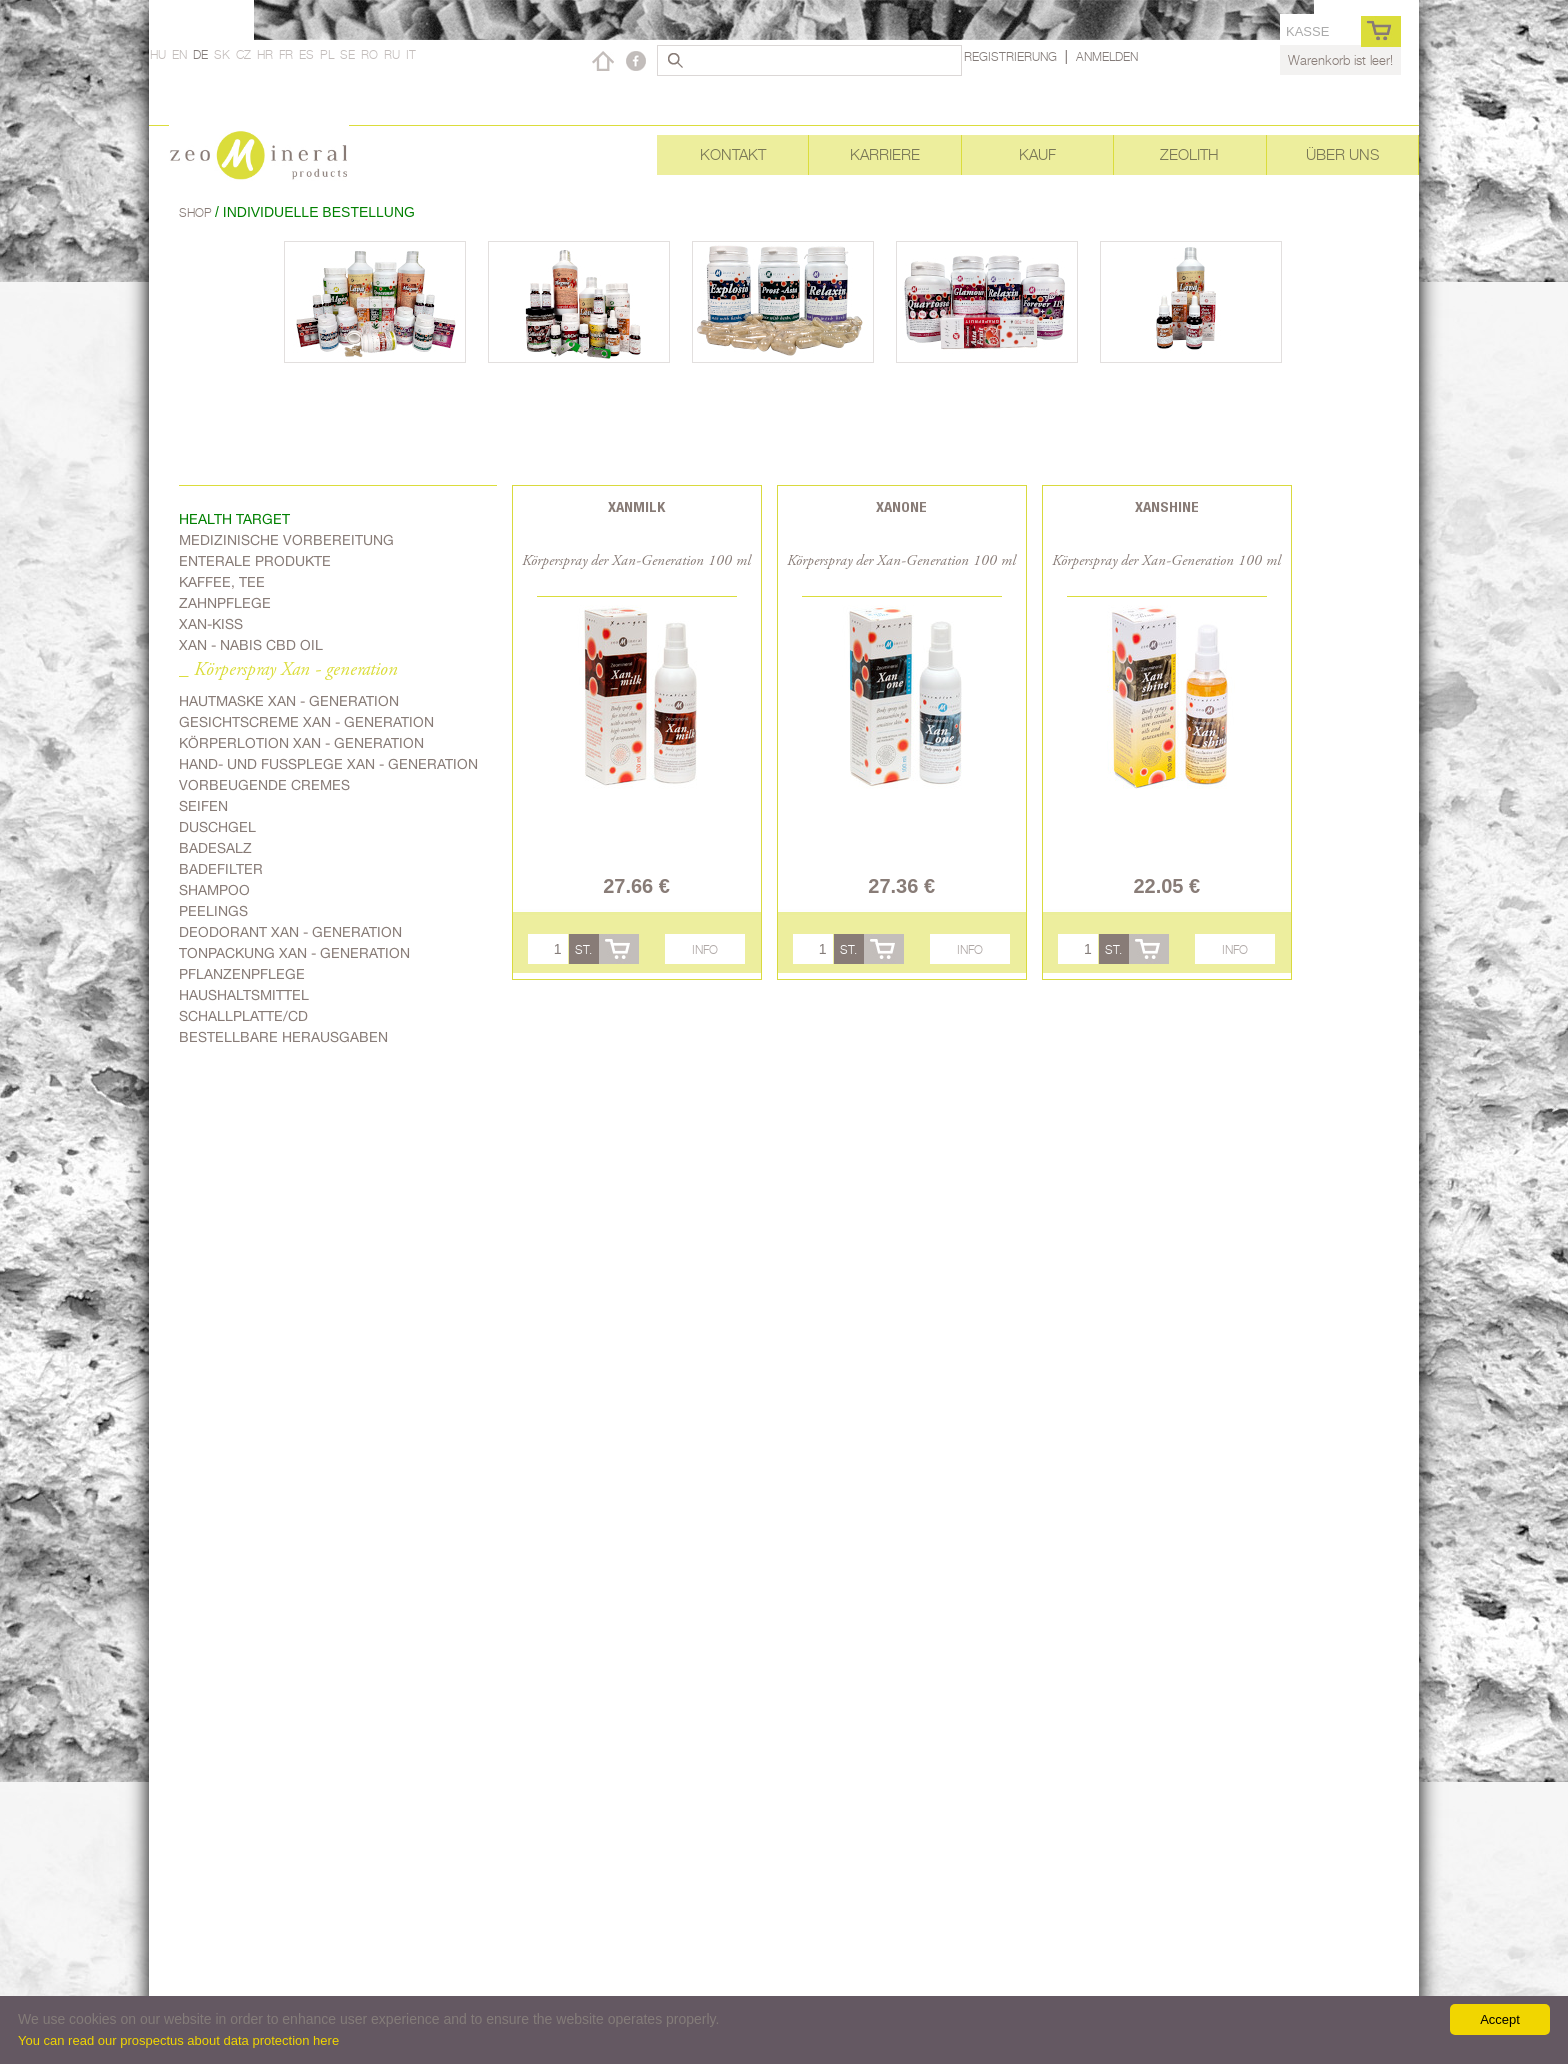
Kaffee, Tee (222, 582)
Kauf (1037, 154)
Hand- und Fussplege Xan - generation (328, 764)
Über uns (1342, 154)
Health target (234, 519)
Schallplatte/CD (243, 1016)
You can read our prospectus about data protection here (178, 2040)
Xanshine (1167, 506)
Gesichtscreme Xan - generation (306, 722)
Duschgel (217, 827)
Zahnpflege (225, 603)
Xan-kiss (211, 624)
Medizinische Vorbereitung (286, 540)
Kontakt (733, 154)
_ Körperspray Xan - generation (288, 670)
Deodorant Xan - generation (290, 932)
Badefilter (221, 869)
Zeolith (1189, 154)
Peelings (213, 911)
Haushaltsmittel (244, 995)
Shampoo (214, 890)
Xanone (901, 506)
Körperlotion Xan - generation (301, 743)
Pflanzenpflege (242, 974)
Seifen (203, 806)
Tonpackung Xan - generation (294, 953)
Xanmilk (636, 506)
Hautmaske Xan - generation (289, 701)
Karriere (885, 154)
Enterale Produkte (255, 561)
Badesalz (215, 848)
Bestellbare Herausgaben (283, 1037)
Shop (197, 212)
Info (705, 949)
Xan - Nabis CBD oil (251, 645)
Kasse (1307, 31)
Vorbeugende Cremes (264, 785)
